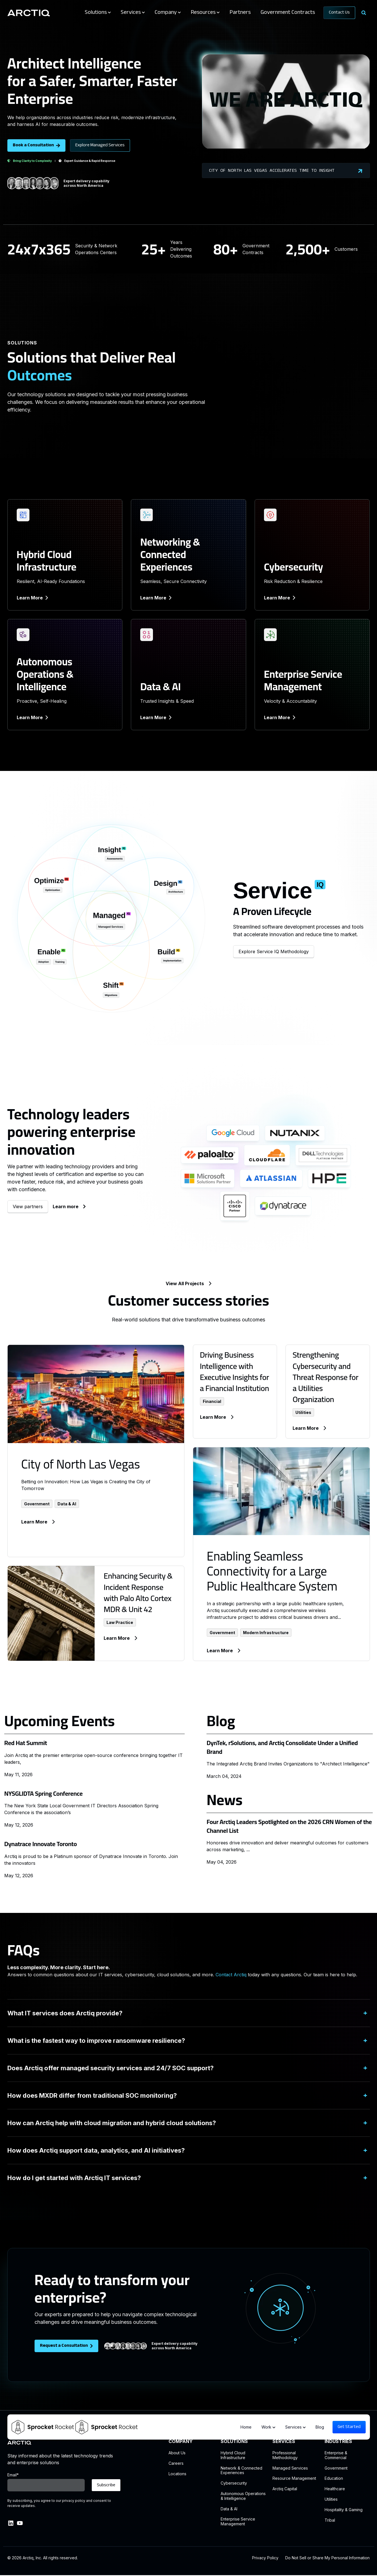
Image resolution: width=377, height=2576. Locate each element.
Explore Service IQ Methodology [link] (273, 951)
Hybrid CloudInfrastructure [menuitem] (233, 2455)
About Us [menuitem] (177, 2453)
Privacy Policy (265, 2558)
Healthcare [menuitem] (335, 2489)
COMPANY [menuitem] (181, 2441)
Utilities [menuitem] (331, 2499)
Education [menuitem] (334, 2478)
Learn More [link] (32, 598)
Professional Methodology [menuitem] (285, 2455)
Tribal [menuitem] (330, 2520)
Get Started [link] (349, 2427)
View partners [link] (28, 1206)
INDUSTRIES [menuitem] (338, 2441)
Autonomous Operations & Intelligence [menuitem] (243, 2496)
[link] (28, 12)
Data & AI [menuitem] (229, 2509)
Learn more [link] (69, 1206)
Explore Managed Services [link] (100, 145)
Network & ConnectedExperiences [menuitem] (241, 2470)
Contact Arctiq (231, 1974)
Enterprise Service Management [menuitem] (238, 2521)
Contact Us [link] (339, 12)
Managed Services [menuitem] (290, 2468)
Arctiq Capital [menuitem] (284, 2489)
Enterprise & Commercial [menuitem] (336, 2455)
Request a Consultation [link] (66, 2345)
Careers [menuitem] (176, 2463)
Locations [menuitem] (177, 2474)
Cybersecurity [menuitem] (234, 2483)
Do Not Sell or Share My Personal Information (327, 2558)
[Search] (363, 13)
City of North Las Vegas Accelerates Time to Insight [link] (286, 170)
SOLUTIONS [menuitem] (234, 2441)
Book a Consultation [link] (36, 145)
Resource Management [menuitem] (294, 2478)
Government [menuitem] (336, 2468)
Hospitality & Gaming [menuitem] (344, 2510)
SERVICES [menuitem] (283, 2441)
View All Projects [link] (188, 1283)
